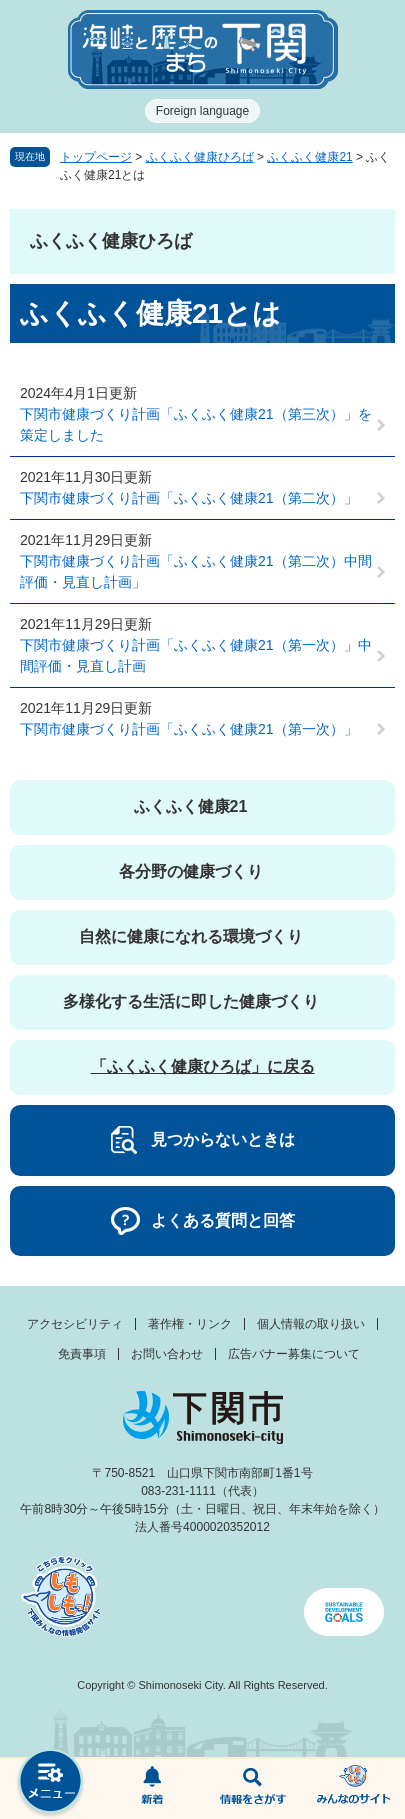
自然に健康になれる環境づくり (191, 936)
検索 (253, 1789)
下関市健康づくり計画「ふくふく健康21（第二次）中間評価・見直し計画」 (196, 571)
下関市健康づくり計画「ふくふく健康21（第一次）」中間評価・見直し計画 (196, 655)
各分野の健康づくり (191, 871)
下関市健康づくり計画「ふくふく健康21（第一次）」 (189, 729)
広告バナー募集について (294, 1354)
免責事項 (82, 1354)
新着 (151, 1789)
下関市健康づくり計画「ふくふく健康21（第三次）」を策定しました (196, 424)
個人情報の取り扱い (311, 1324)
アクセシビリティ (75, 1324)
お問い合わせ (167, 1354)
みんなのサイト (354, 1789)
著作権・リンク (190, 1324)
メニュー (50, 1783)
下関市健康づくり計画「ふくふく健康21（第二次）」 (189, 498)
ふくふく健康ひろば (200, 157)
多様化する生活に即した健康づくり (191, 1001)
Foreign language (202, 111)
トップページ (96, 157)
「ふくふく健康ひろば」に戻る (203, 1066)
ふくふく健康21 (309, 157)
